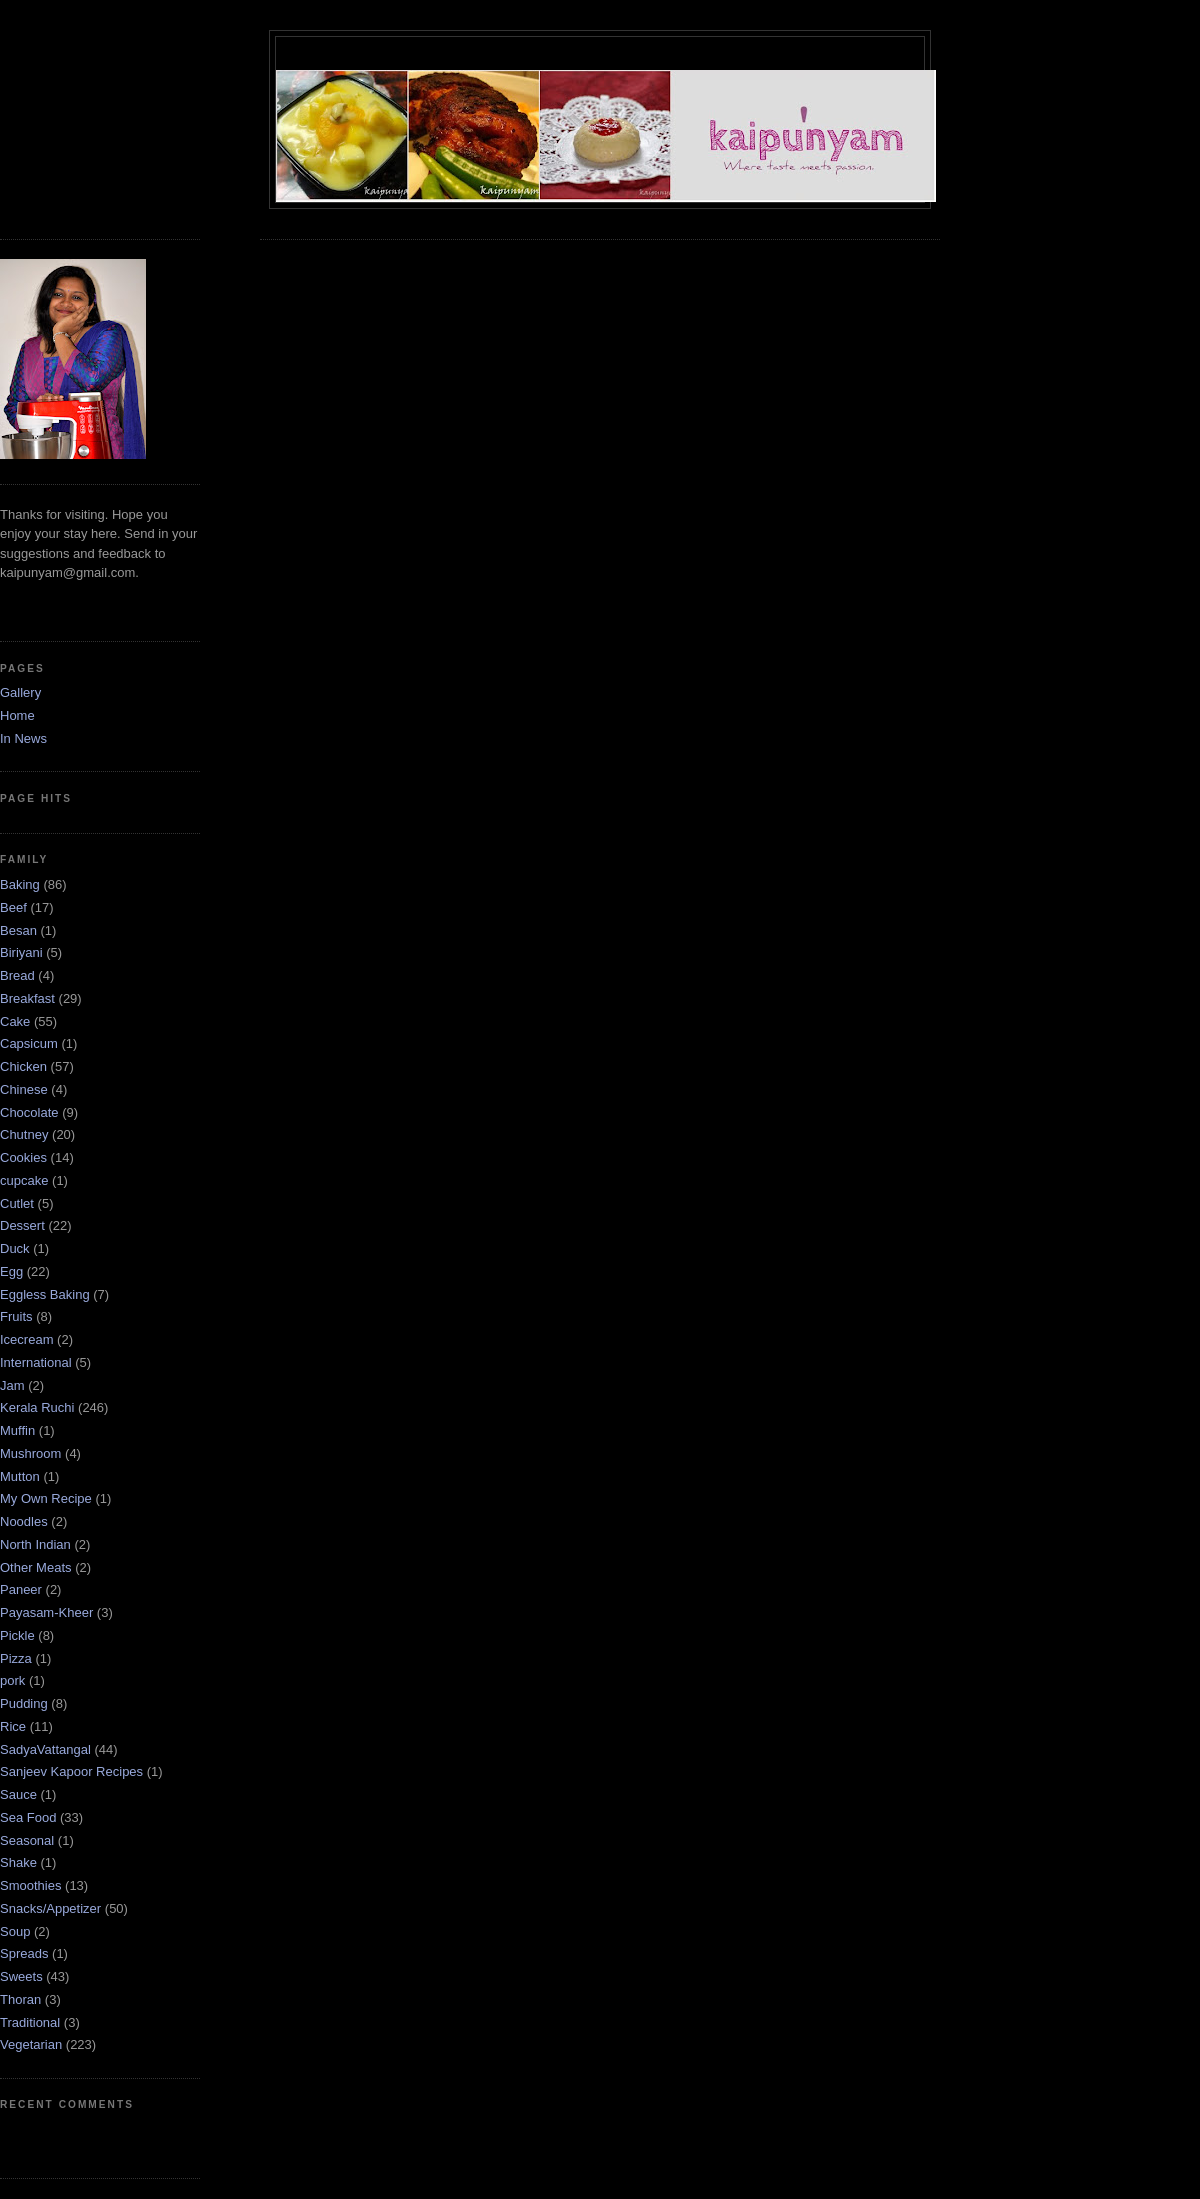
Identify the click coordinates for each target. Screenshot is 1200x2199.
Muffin (17, 1430)
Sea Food (28, 1817)
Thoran (20, 1999)
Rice (13, 1726)
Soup (15, 1931)
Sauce (18, 1794)
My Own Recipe (46, 1498)
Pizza (16, 1658)
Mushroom (30, 1453)
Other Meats (36, 1567)
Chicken (23, 1066)
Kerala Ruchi (37, 1407)
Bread (17, 975)
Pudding (24, 1703)
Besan (18, 930)
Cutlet (17, 1203)
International (36, 1362)
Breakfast (27, 998)
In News (23, 738)
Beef (13, 907)
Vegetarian (31, 2044)
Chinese (24, 1089)
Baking (20, 884)
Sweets (21, 1976)
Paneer (21, 1589)
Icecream (26, 1339)
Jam (12, 1385)
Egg (11, 1271)
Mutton (20, 1476)
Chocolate (29, 1112)
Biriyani (21, 952)
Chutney (24, 1134)
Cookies (23, 1157)
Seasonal (27, 1840)
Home (17, 715)
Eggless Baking (45, 1294)
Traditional (30, 2022)
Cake (15, 1021)
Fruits (16, 1316)
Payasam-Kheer (46, 1612)
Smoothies (30, 1885)
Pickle (17, 1635)
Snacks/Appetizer (50, 1908)
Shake (18, 1862)
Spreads (24, 1953)
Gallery (20, 692)
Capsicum (29, 1043)
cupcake (24, 1180)
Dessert (22, 1225)
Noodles (24, 1521)
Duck (15, 1248)
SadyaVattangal (45, 1749)
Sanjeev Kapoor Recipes (71, 1771)
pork (12, 1680)
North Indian (35, 1544)
